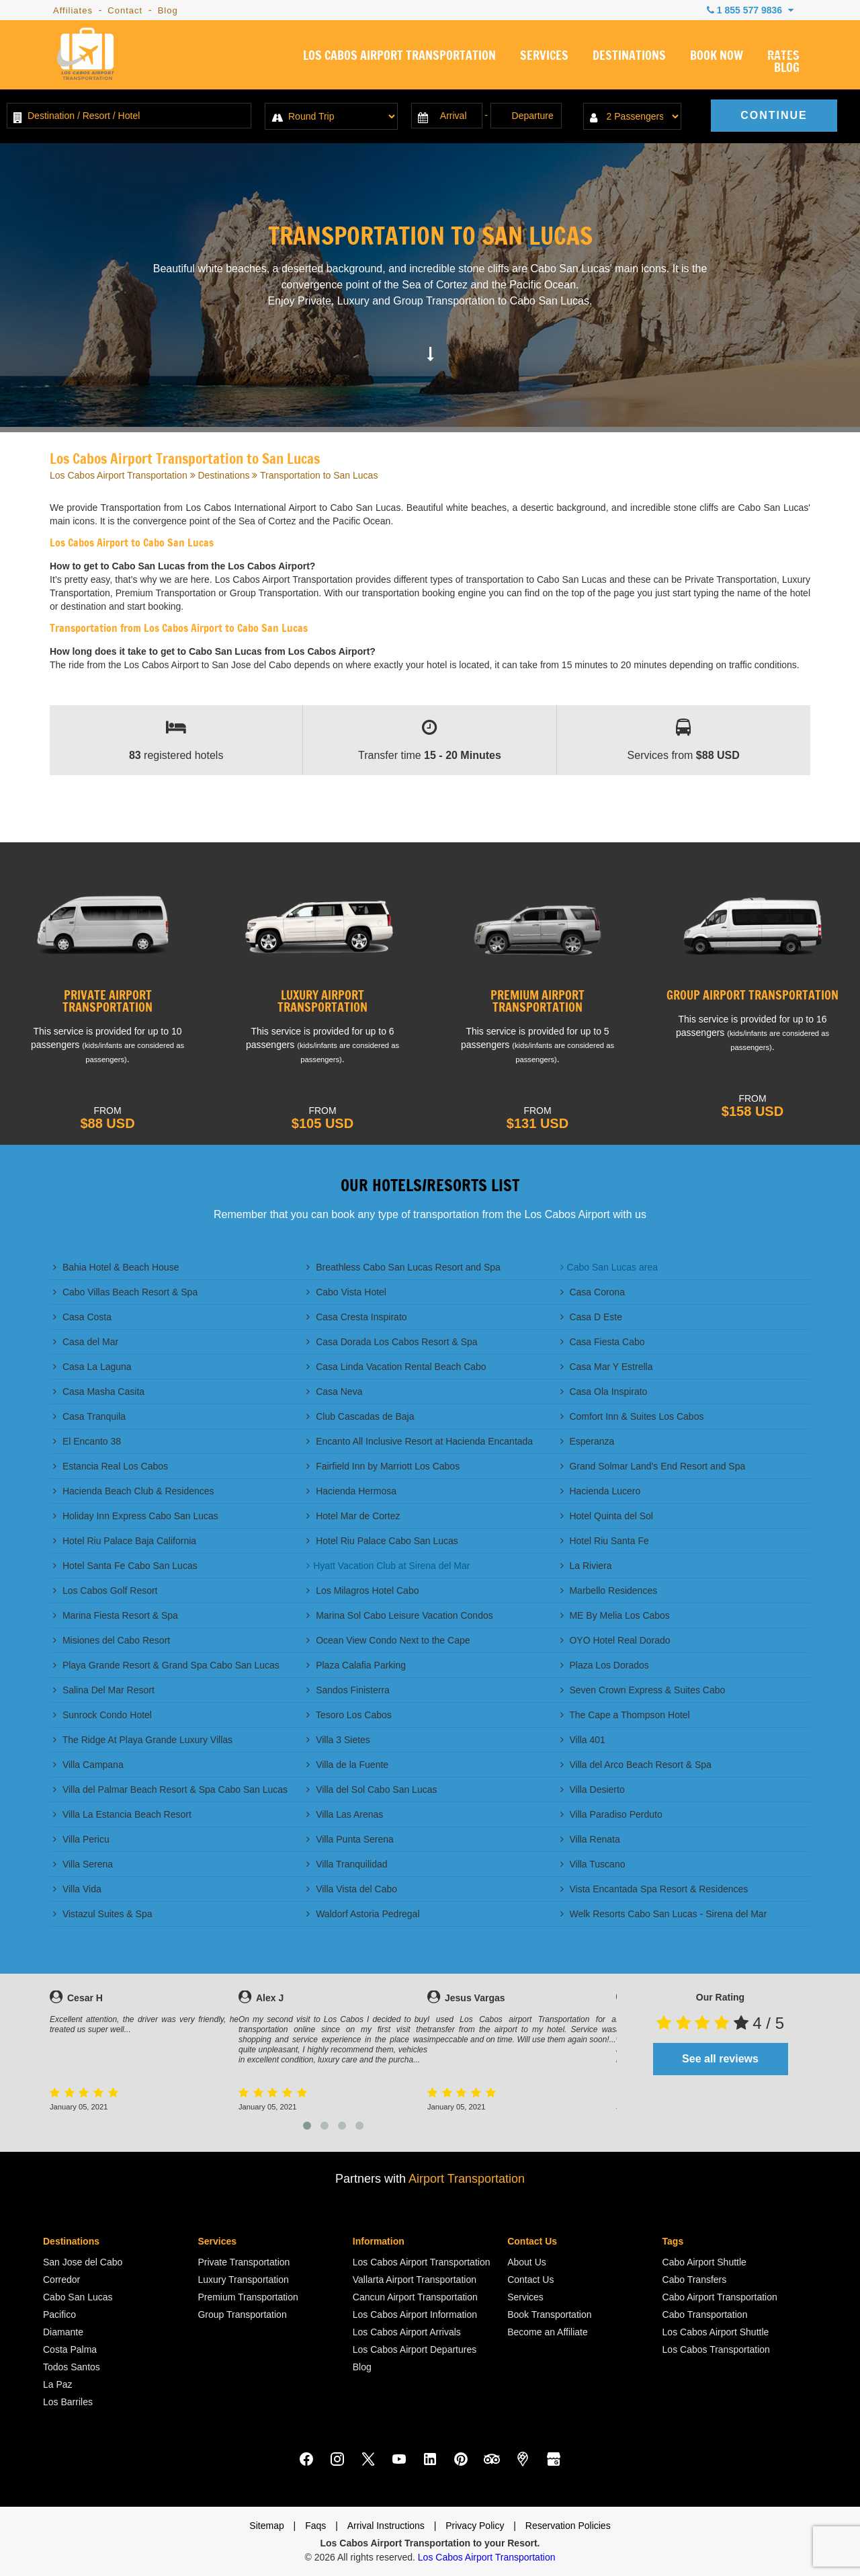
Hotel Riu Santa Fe (604, 1540)
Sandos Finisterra (348, 1690)
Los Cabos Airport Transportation (118, 475)
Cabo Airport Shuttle (704, 2262)
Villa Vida (77, 1889)
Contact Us (530, 2279)
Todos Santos (71, 2367)
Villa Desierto (592, 1789)
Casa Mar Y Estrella (606, 1366)
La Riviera (586, 1565)
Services (525, 2297)
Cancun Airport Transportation (415, 2297)
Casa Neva (334, 1391)
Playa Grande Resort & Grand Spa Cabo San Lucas (166, 1665)
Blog (168, 10)
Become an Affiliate (547, 2332)
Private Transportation (244, 2262)
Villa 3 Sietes (338, 1739)
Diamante (63, 2332)
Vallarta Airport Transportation (414, 2279)
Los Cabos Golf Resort (105, 1590)
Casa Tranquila (89, 1416)
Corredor (61, 2279)
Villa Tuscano (593, 1864)
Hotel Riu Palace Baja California (124, 1540)
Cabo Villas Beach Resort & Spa (125, 1292)
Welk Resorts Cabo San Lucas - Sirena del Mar (663, 1913)
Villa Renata (590, 1839)
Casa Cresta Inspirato (356, 1317)
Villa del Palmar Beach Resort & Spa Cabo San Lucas (170, 1789)
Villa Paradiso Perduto (611, 1814)
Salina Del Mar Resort (104, 1690)
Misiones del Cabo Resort (111, 1640)
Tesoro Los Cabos (348, 1714)
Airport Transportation (466, 2178)
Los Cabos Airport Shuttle (715, 2332)
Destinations (223, 475)
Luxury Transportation (243, 2279)
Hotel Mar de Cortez (353, 1516)
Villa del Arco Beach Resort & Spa (636, 1764)
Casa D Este (591, 1317)
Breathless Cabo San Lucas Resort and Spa (403, 1267)
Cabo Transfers (694, 2279)
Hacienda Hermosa (351, 1491)
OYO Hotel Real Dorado (615, 1640)
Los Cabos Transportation (716, 2349)
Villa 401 (582, 1739)
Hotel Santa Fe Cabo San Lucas (125, 1565)
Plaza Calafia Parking (356, 1665)
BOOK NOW (716, 56)
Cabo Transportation (705, 2314)
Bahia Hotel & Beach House (116, 1267)
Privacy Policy (474, 2525)
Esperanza (587, 1441)
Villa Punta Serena (350, 1839)
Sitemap (266, 2525)
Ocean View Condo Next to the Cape (388, 1640)
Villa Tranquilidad (346, 1864)
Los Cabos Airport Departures (414, 2349)
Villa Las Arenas (344, 1814)
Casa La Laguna (92, 1366)
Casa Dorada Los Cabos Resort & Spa (391, 1341)
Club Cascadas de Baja (360, 1416)
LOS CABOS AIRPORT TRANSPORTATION (399, 56)
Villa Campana (88, 1764)
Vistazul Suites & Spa (102, 1913)
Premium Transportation (248, 2297)
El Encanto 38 (87, 1441)
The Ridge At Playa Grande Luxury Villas (142, 1739)
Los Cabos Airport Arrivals (407, 2332)
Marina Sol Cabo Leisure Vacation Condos (399, 1615)
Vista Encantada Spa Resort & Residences (654, 1889)
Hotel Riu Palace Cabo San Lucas (382, 1540)
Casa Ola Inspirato (604, 1391)
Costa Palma (70, 2349)
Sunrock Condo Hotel (102, 1714)
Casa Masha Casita (98, 1391)
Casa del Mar (85, 1341)
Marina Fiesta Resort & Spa (115, 1615)
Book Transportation (549, 2314)
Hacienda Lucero (600, 1491)
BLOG (787, 69)
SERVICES (544, 56)
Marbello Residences (609, 1590)
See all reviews (720, 2058)
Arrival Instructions (386, 2525)
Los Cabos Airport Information (415, 2314)
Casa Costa (82, 1317)
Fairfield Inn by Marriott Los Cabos (383, 1466)
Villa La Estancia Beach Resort (122, 1814)
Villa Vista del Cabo (351, 1889)
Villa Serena (83, 1864)
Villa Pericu (81, 1839)
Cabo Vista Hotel (346, 1292)
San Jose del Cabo (82, 2262)
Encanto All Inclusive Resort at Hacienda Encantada (419, 1441)
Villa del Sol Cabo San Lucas (371, 1789)
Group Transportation (242, 2314)
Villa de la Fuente (347, 1764)
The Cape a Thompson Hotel (625, 1714)
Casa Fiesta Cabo (602, 1341)
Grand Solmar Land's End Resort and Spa (653, 1466)
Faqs (315, 2525)
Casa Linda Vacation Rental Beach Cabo (396, 1366)
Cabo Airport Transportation (719, 2297)
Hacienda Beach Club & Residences (133, 1491)
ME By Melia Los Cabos (615, 1615)
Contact (125, 10)
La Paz (58, 2384)
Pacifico (59, 2314)
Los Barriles (68, 2402)
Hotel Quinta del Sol (606, 1516)
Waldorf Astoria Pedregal (362, 1913)
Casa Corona (592, 1292)
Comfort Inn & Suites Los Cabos (632, 1416)
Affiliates (73, 10)
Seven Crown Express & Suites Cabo (643, 1690)
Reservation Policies (568, 2525)
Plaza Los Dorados (604, 1665)
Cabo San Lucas (78, 2297)
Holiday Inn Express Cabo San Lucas (135, 1516)
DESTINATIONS (629, 56)
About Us (526, 2262)
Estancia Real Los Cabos (110, 1466)
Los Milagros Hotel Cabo (362, 1590)
